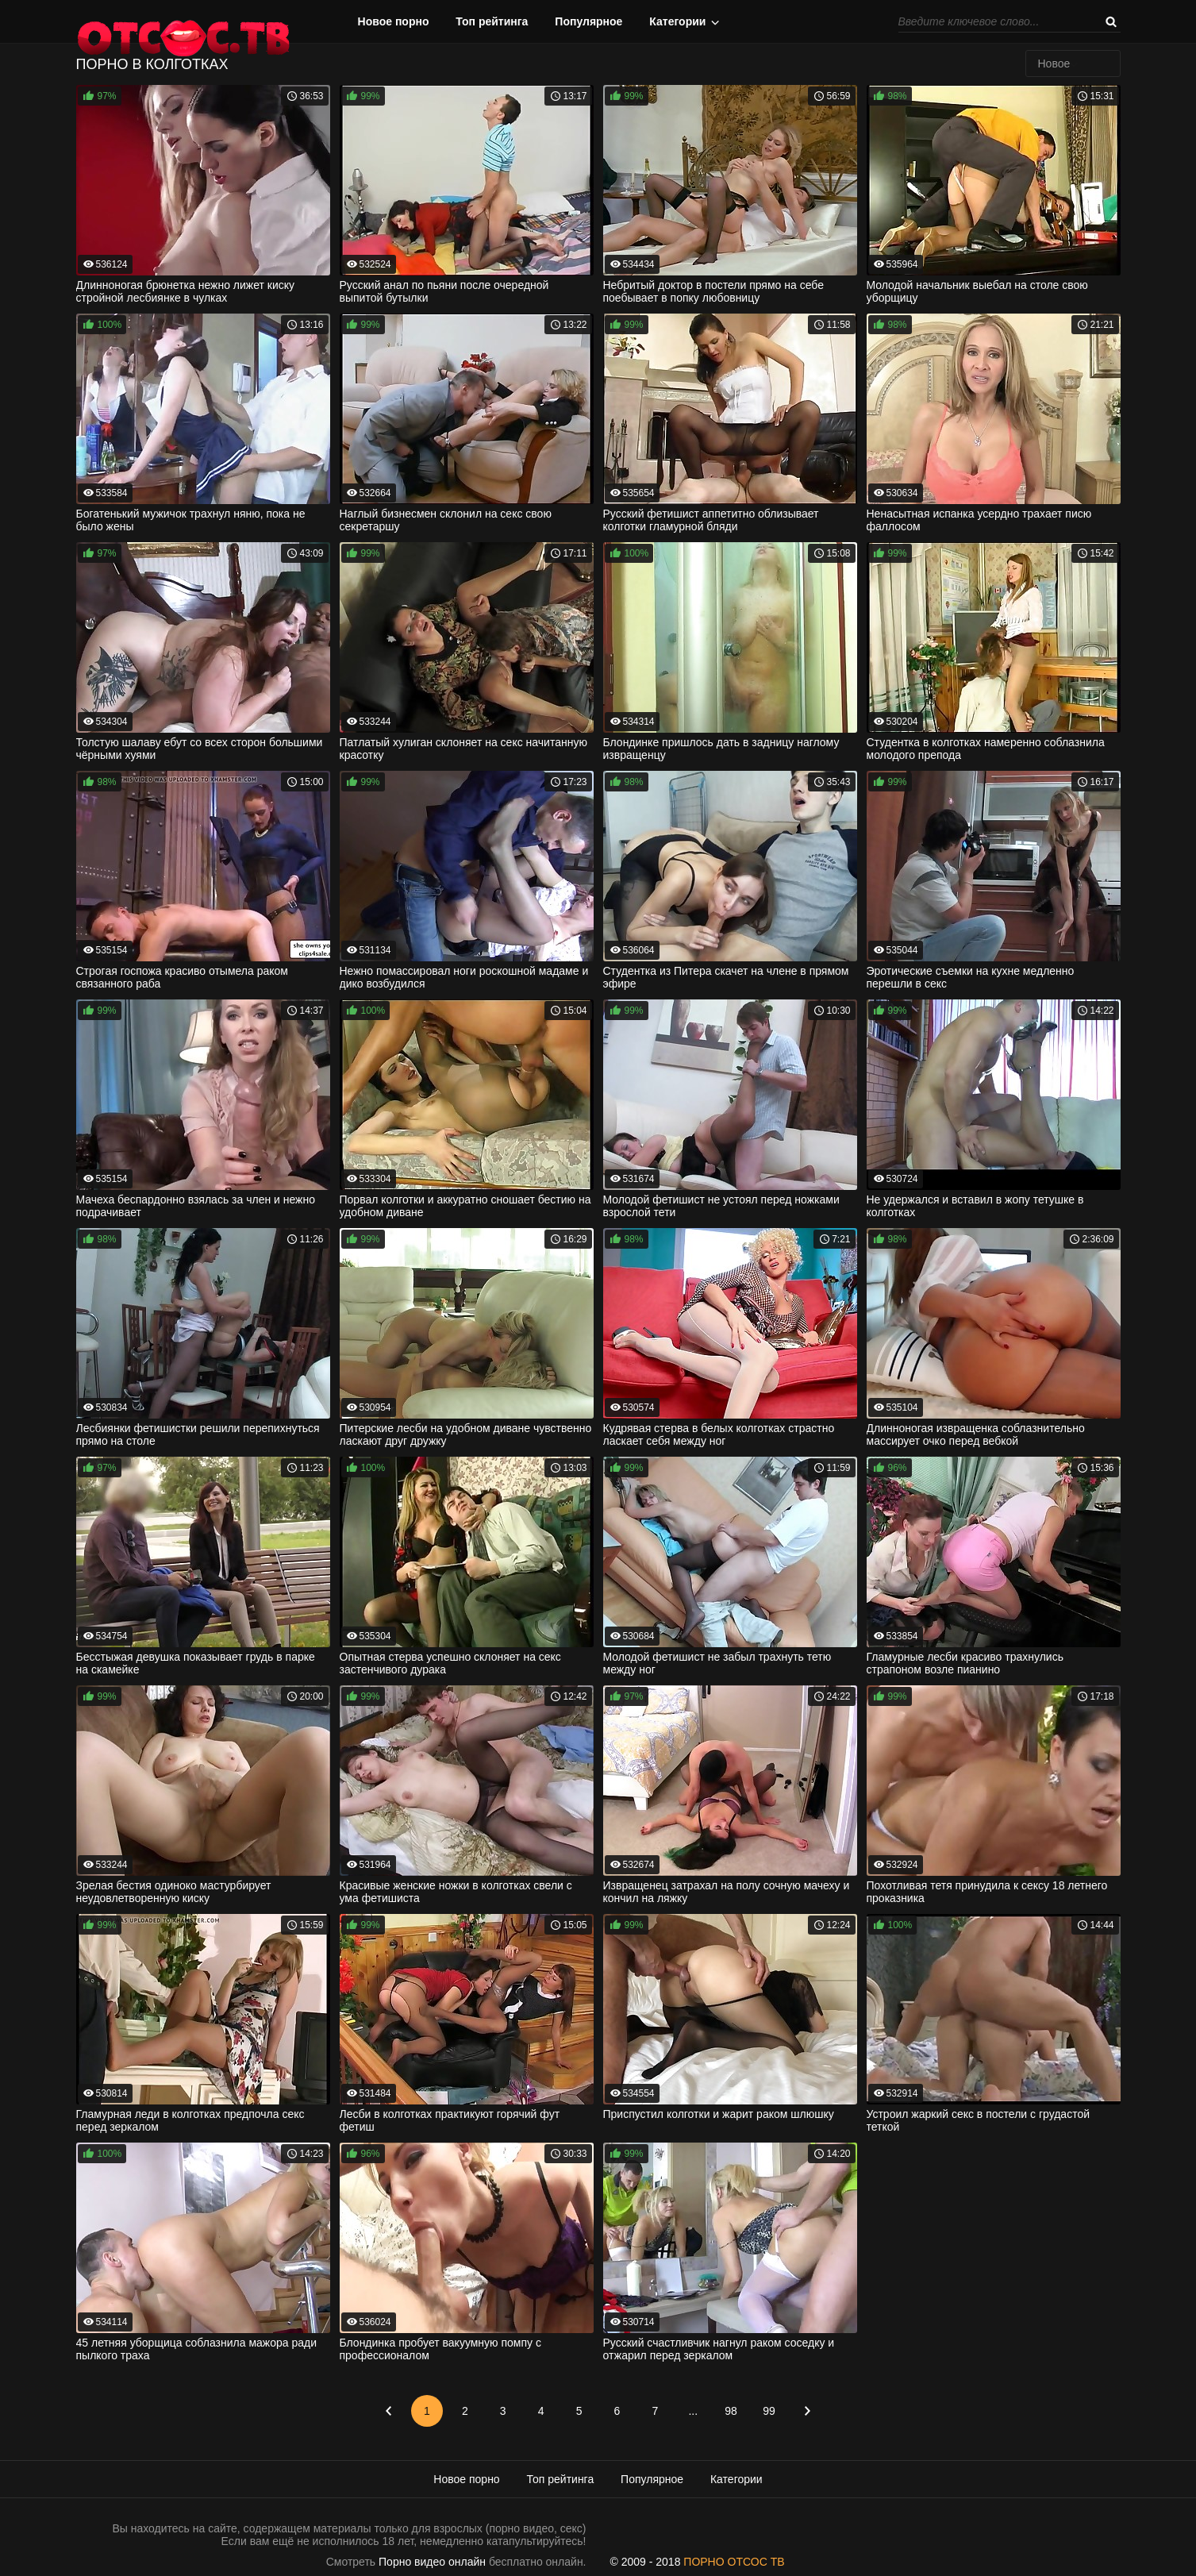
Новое (1054, 63)
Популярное (588, 21)
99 (769, 2411)
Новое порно (393, 21)
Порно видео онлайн (432, 2561)
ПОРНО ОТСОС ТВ (733, 2561)
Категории (677, 21)
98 (731, 2411)
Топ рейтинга (492, 21)
